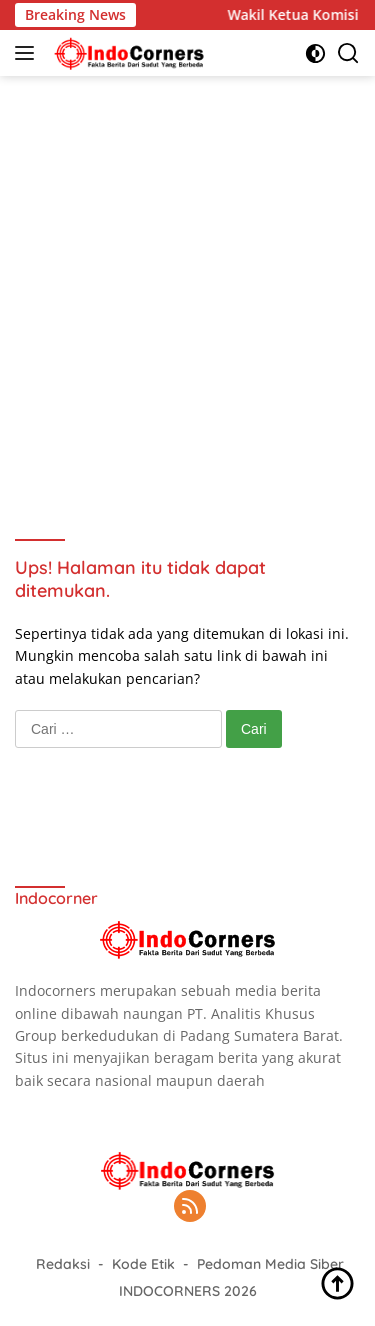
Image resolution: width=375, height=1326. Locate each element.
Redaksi (63, 1264)
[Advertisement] (187, 283)
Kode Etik (143, 1264)
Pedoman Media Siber (270, 1264)
